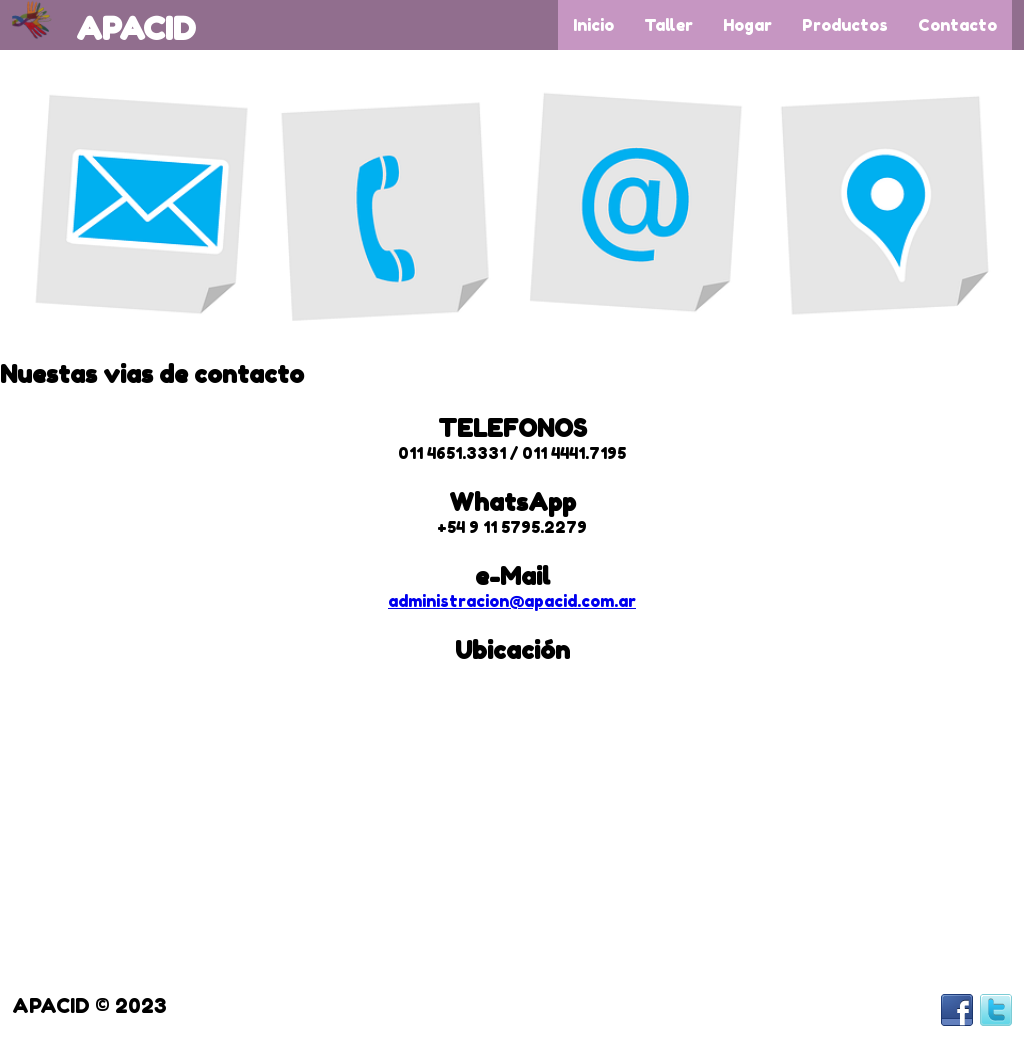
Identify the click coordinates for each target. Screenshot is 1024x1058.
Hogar (747, 25)
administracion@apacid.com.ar (512, 601)
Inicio (593, 25)
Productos (845, 25)
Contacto (957, 25)
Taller (668, 25)
